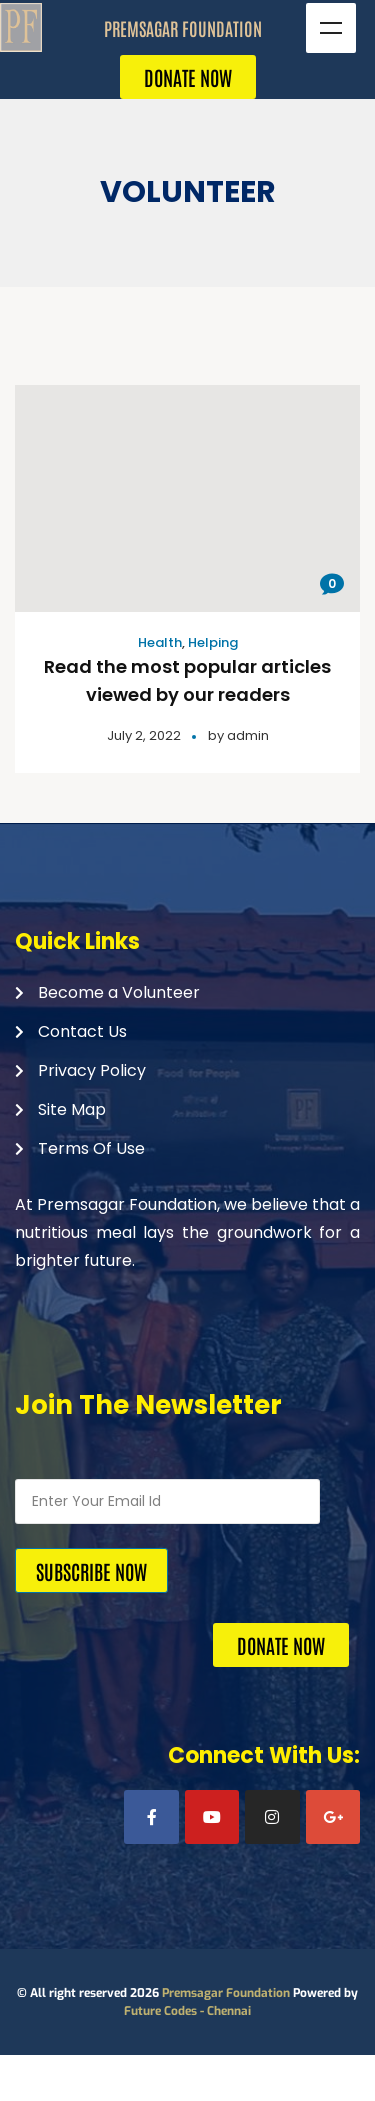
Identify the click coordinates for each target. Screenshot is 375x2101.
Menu (331, 28)
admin (248, 735)
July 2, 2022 (144, 735)
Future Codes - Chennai (187, 2011)
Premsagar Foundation (226, 1993)
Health (160, 642)
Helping (213, 642)
